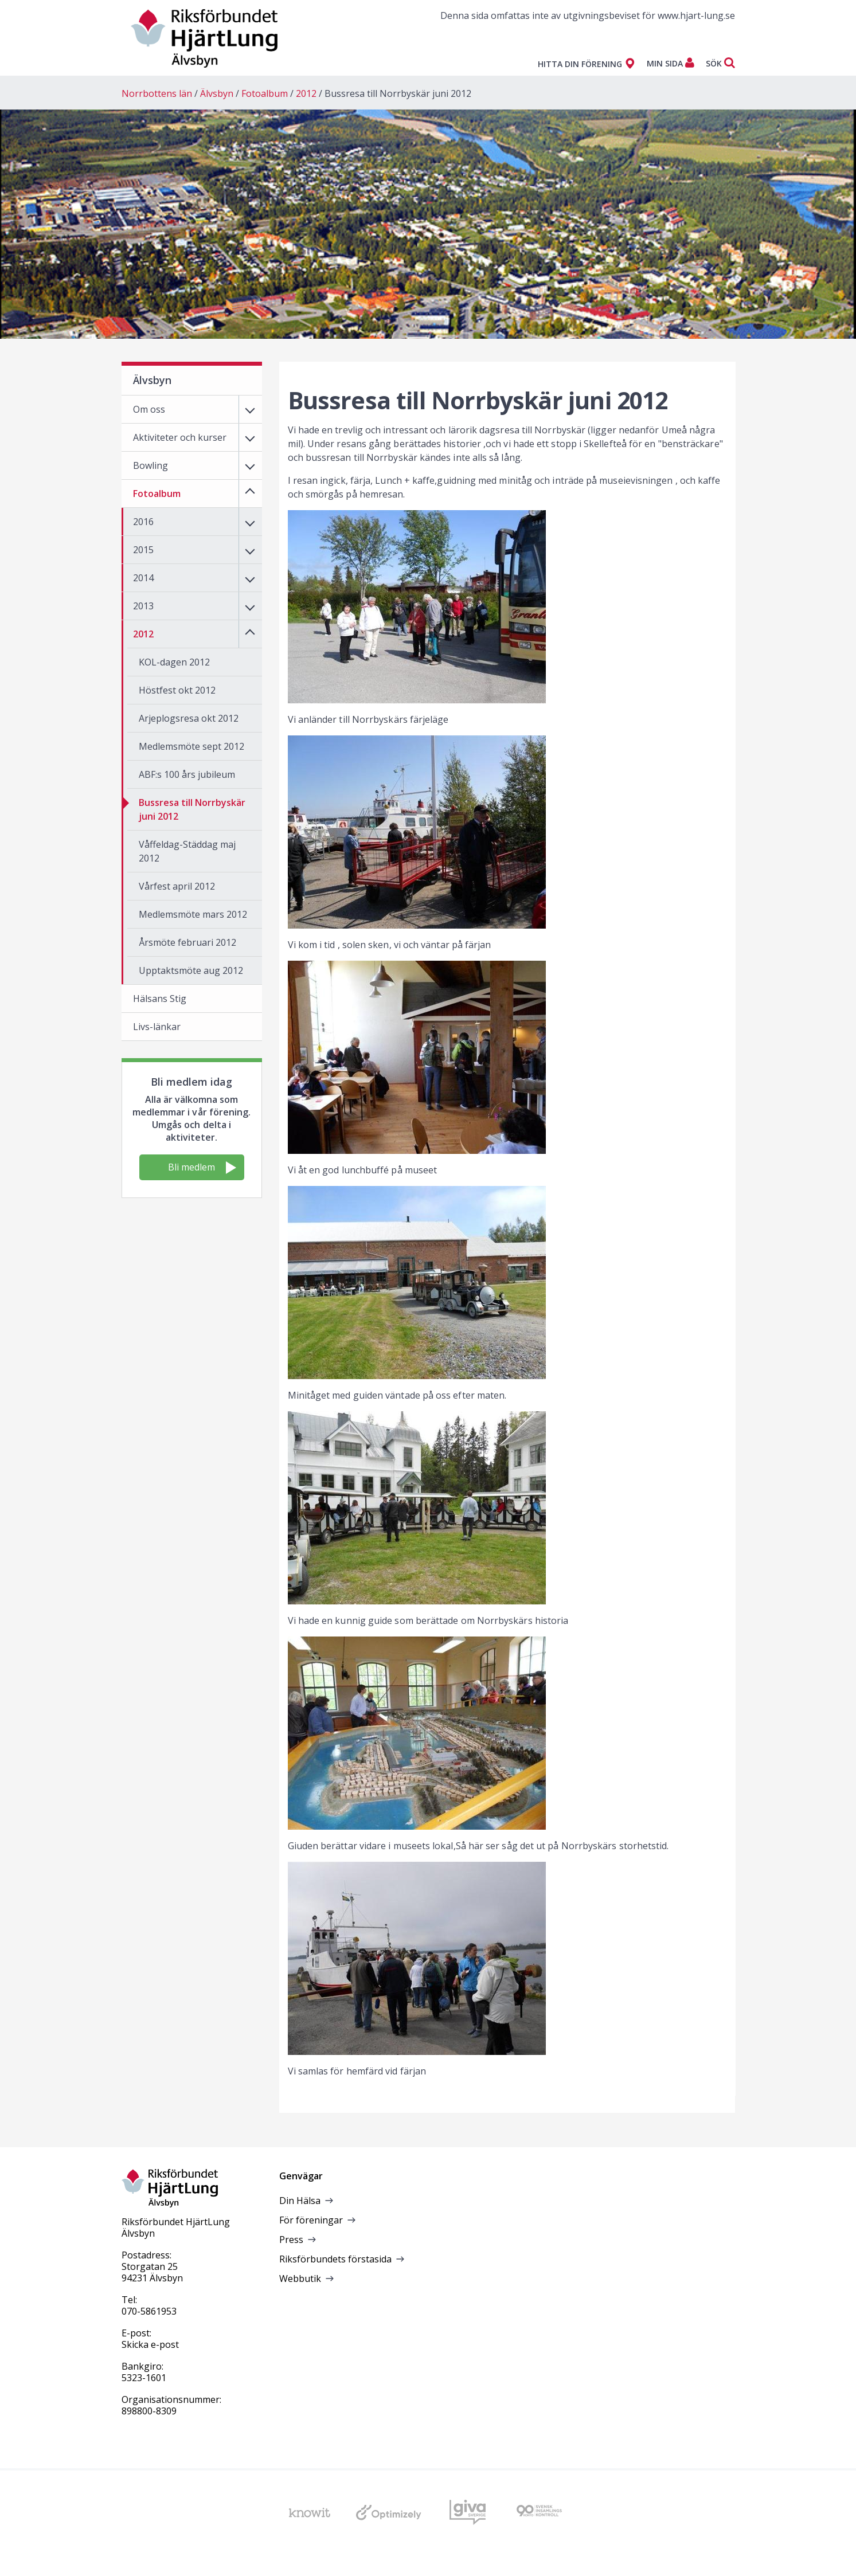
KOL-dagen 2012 (174, 662)
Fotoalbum (264, 93)
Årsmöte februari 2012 (187, 942)
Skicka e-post (150, 2344)
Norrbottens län (157, 93)
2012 (306, 93)
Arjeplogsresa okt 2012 (189, 718)
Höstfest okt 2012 (177, 690)
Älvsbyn (216, 93)
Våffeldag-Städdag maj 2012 (187, 851)
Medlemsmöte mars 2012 (193, 914)
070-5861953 (149, 2311)
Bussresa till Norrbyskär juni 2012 (398, 93)
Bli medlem (202, 1167)
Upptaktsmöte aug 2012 (191, 970)
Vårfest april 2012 (177, 886)
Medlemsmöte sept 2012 (191, 746)
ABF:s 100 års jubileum (187, 774)
